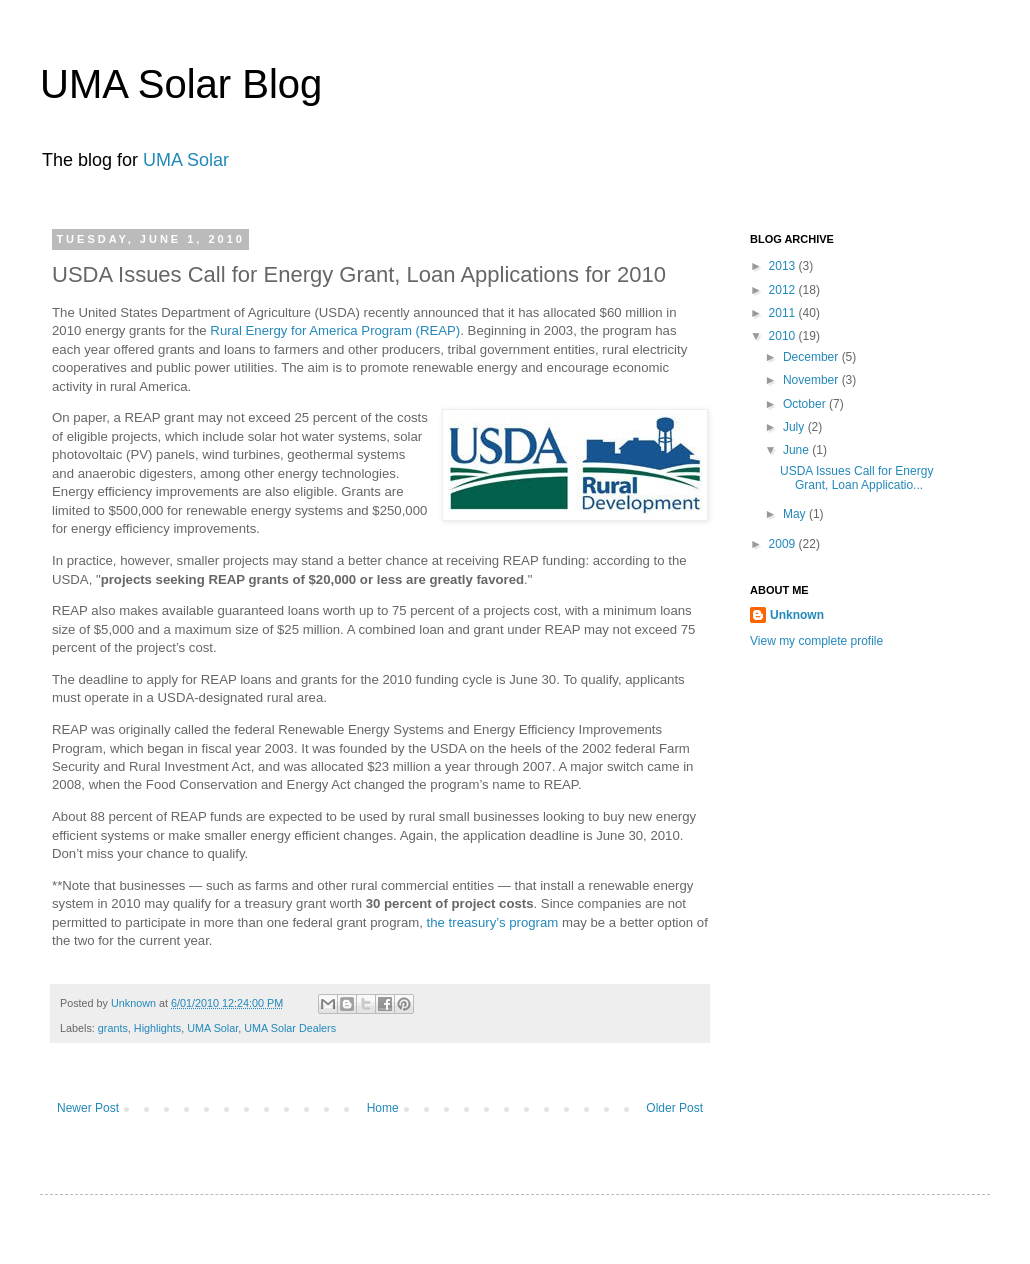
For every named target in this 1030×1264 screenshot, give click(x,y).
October (806, 404)
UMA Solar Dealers (290, 1028)
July (795, 427)
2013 (784, 266)
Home (383, 1108)
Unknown (135, 1003)
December (812, 357)
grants (113, 1028)
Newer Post (88, 1108)
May (796, 514)
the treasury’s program (493, 922)
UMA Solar (186, 160)
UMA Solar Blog (181, 84)
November (812, 380)
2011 (784, 313)
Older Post (674, 1108)
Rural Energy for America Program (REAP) (335, 330)
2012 (784, 290)
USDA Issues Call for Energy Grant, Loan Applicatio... (856, 478)
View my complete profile (816, 641)
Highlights (157, 1028)
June (797, 450)
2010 (784, 336)
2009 (784, 544)
